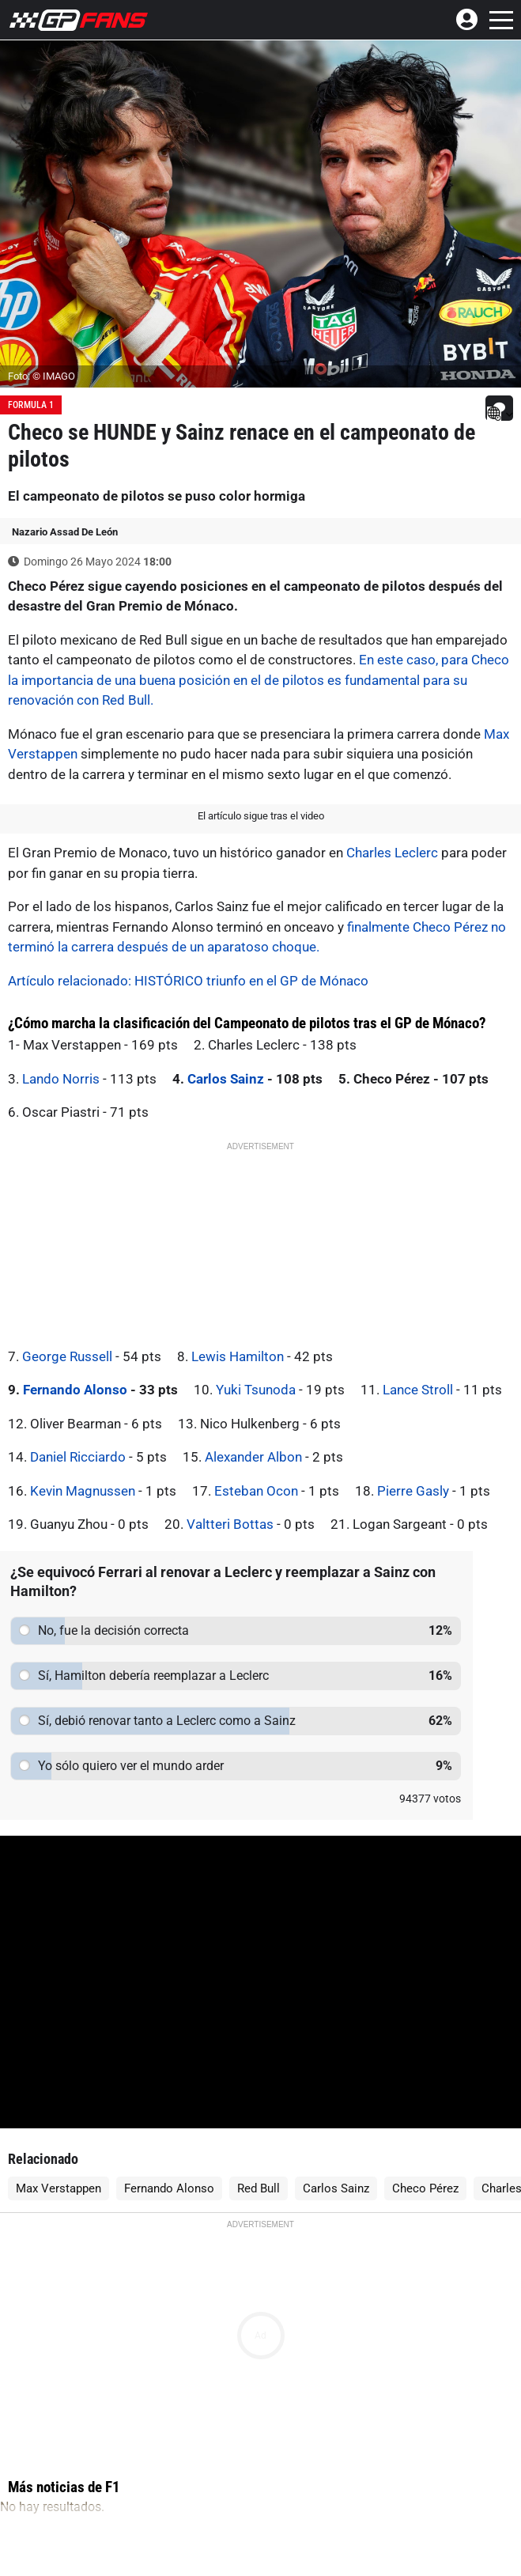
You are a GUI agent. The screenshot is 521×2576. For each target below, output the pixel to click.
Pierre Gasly (413, 1491)
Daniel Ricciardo (78, 1457)
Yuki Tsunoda (256, 1390)
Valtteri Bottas (230, 1524)
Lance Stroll (418, 1390)
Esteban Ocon (256, 1491)
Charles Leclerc (392, 853)
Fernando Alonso (75, 1390)
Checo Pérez (425, 2188)
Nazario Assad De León (65, 532)
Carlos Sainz (225, 1079)
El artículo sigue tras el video (261, 816)
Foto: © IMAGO (41, 376)
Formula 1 (31, 404)
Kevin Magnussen (82, 1491)
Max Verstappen (58, 2188)
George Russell (67, 1356)
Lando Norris (61, 1079)
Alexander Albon (253, 1457)
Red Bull (258, 2188)
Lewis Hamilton (237, 1356)
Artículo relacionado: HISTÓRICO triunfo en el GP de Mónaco (188, 981)
